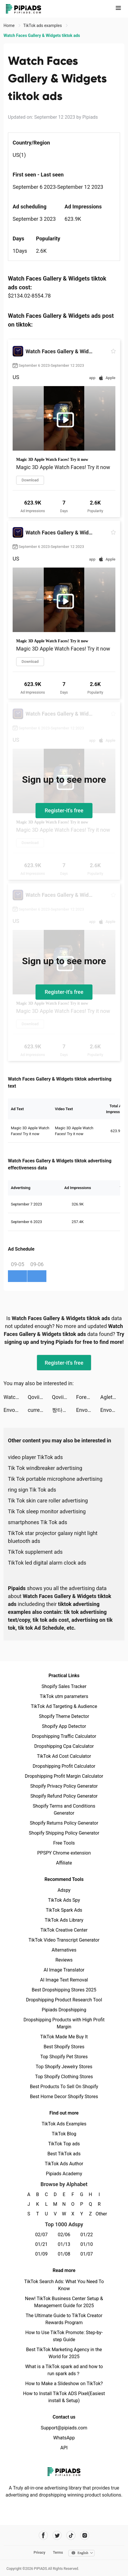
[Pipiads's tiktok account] (70, 2535)
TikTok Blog (64, 2134)
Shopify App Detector (64, 1726)
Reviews (64, 1960)
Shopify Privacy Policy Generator (64, 1786)
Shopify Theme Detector (64, 1716)
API (64, 2448)
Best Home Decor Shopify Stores (64, 2096)
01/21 (41, 2244)
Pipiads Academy (64, 2173)
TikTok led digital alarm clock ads (47, 1563)
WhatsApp (64, 2438)
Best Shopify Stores (63, 2046)
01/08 (64, 2254)
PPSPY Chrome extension (64, 1853)
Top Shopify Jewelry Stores (64, 2066)
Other (99, 2214)
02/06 (64, 2234)
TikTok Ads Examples (64, 2124)
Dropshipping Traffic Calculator (64, 1736)
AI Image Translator (63, 1970)
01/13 (64, 2244)
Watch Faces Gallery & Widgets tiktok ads (16, 1397)
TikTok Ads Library (64, 1920)
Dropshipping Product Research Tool (64, 2000)
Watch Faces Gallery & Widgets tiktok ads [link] (42, 35)
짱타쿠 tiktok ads (64, 1410)
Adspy (64, 1890)
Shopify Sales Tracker (64, 1686)
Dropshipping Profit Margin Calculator (64, 1776)
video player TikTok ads (35, 1457)
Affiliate (64, 1863)
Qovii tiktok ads (40, 1397)
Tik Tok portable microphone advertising (55, 1479)
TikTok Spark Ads (64, 1910)
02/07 (41, 2234)
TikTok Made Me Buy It (64, 2037)
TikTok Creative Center (64, 1930)
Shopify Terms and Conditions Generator (64, 1809)
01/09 (41, 2254)
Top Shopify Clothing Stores (64, 2076)
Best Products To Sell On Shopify (64, 2086)
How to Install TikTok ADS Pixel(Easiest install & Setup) (64, 2397)
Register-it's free (64, 810)
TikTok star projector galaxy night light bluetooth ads (52, 1537)
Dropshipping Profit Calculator (64, 1766)
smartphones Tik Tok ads (37, 1522)
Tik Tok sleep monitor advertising (47, 1511)
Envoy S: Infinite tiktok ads (16, 1410)
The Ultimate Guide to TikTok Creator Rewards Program (64, 2319)
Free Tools (64, 1843)
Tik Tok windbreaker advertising (45, 1468)
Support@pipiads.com (64, 2428)
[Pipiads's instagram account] (84, 2535)
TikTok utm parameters (64, 1696)
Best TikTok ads (63, 2153)
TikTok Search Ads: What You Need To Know (64, 2285)
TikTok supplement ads (35, 1552)
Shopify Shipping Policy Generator (64, 1833)
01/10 (86, 2244)
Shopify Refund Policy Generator (64, 1796)
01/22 (86, 2234)
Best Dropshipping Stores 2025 (64, 1990)
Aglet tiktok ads (112, 1397)
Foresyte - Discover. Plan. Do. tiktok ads (88, 1397)
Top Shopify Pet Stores (64, 2056)
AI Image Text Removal (64, 1980)
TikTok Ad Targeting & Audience (64, 1706)
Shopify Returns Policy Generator (64, 1823)
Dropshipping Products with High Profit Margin (64, 2023)
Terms (58, 2552)
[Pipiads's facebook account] (43, 2535)
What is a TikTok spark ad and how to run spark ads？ (64, 2370)
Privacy (39, 2552)
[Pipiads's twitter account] (57, 2535)
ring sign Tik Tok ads (32, 1490)
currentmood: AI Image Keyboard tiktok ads (40, 1410)
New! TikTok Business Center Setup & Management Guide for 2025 (64, 2302)
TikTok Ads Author (64, 2163)
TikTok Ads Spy (64, 1900)
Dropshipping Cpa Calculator (64, 1746)
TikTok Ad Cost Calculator (64, 1756)
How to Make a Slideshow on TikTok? (64, 2383)
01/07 (86, 2254)
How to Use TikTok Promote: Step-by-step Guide (64, 2336)
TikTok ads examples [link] (43, 25)
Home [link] (10, 25)
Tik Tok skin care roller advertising (48, 1500)
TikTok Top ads (64, 2144)
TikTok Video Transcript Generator (64, 1940)
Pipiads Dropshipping (64, 2010)
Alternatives (64, 1950)
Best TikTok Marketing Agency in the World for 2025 (64, 2353)
